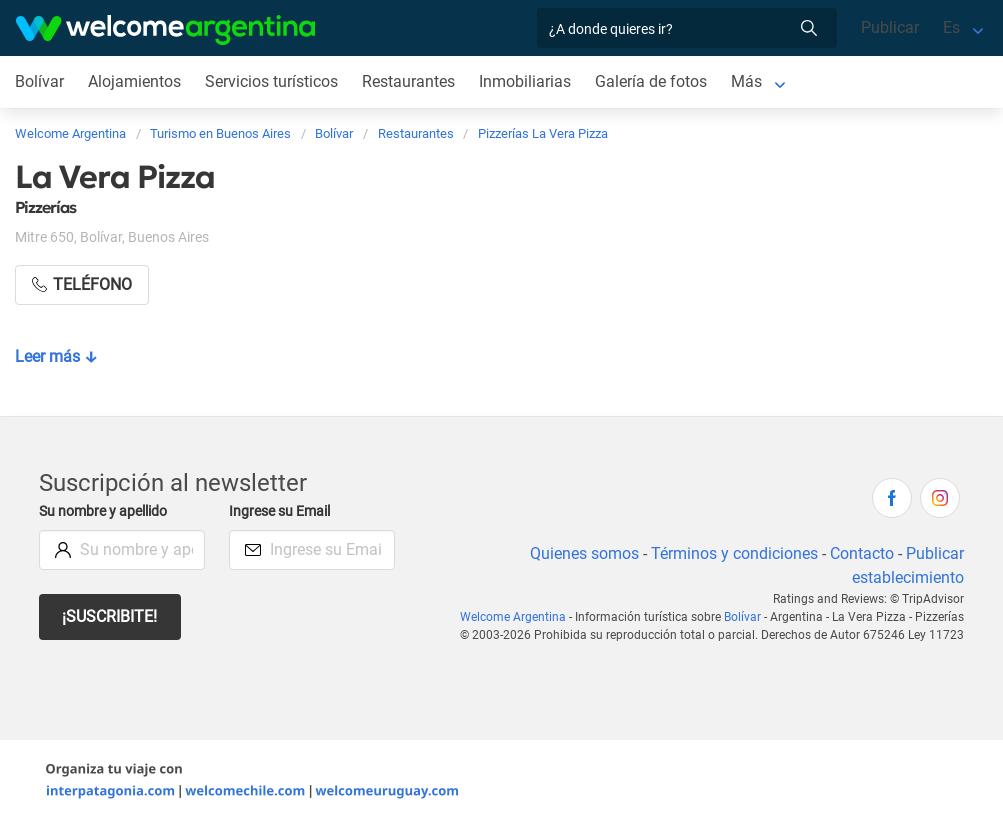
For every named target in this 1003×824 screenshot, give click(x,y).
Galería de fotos (655, 81)
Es (951, 27)
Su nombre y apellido (107, 511)
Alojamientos (135, 81)
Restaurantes (412, 81)
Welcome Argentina (519, 617)
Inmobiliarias (529, 81)
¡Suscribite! (110, 616)
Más (750, 81)
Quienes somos (580, 553)
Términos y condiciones (732, 553)
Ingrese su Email (282, 511)
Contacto (861, 553)
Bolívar (39, 81)
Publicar (889, 27)
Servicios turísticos (272, 81)
